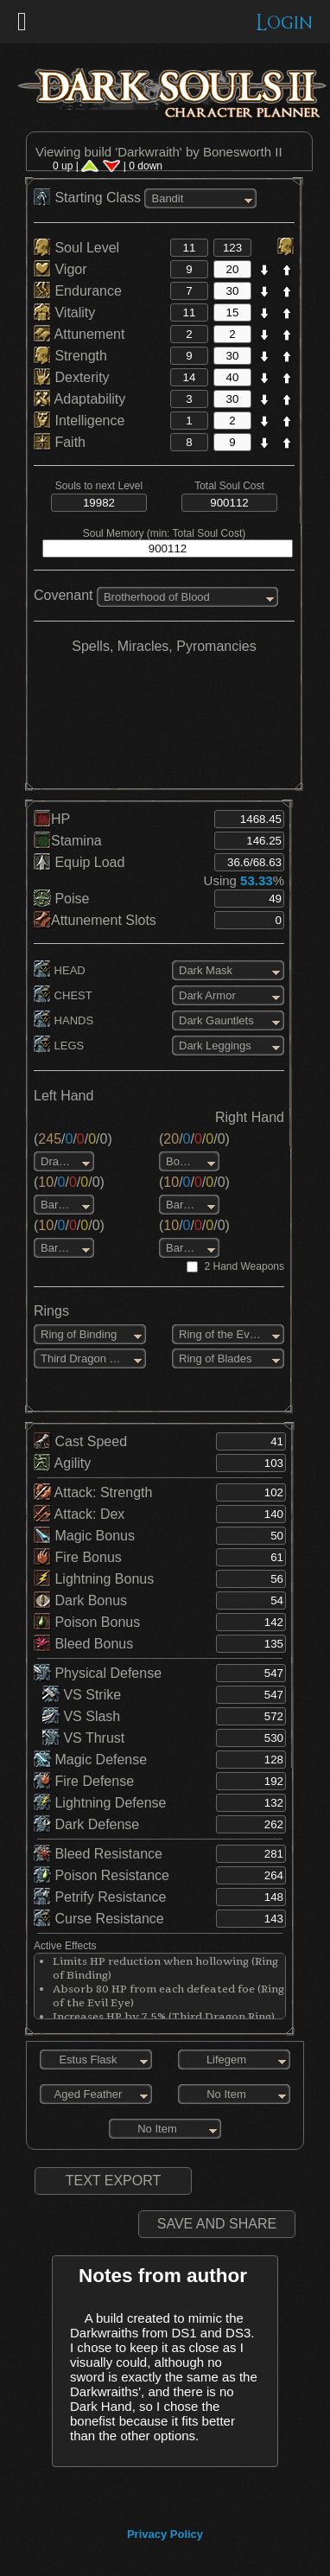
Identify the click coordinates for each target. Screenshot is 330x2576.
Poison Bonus (87, 1622)
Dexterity (72, 377)
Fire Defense (84, 1781)
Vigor (60, 269)
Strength (70, 355)
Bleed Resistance (98, 1853)
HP (52, 819)
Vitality (64, 312)
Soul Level (76, 247)
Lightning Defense (100, 1802)
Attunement (79, 334)
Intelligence (79, 420)
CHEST (63, 995)
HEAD (60, 970)
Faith (60, 442)
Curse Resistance (99, 1918)
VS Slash (81, 1716)
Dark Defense (86, 1824)
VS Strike (81, 1694)
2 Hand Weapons (244, 1266)
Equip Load (79, 862)
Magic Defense (90, 1759)
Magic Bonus (84, 1535)
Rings (51, 1311)
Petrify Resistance (100, 1897)
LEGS (59, 1045)
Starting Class (89, 197)
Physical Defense (98, 1673)
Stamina (68, 840)
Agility (62, 1463)
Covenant (63, 595)
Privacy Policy (165, 2534)
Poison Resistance (101, 1875)
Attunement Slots (95, 920)
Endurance (78, 291)
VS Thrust (83, 1738)
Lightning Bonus (94, 1579)
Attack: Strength (93, 1492)
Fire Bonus (78, 1557)
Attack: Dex (79, 1514)
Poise (61, 898)
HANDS (63, 1020)
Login (285, 23)
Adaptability (79, 399)
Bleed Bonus (83, 1643)
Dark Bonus (80, 1600)
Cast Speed (80, 1441)
